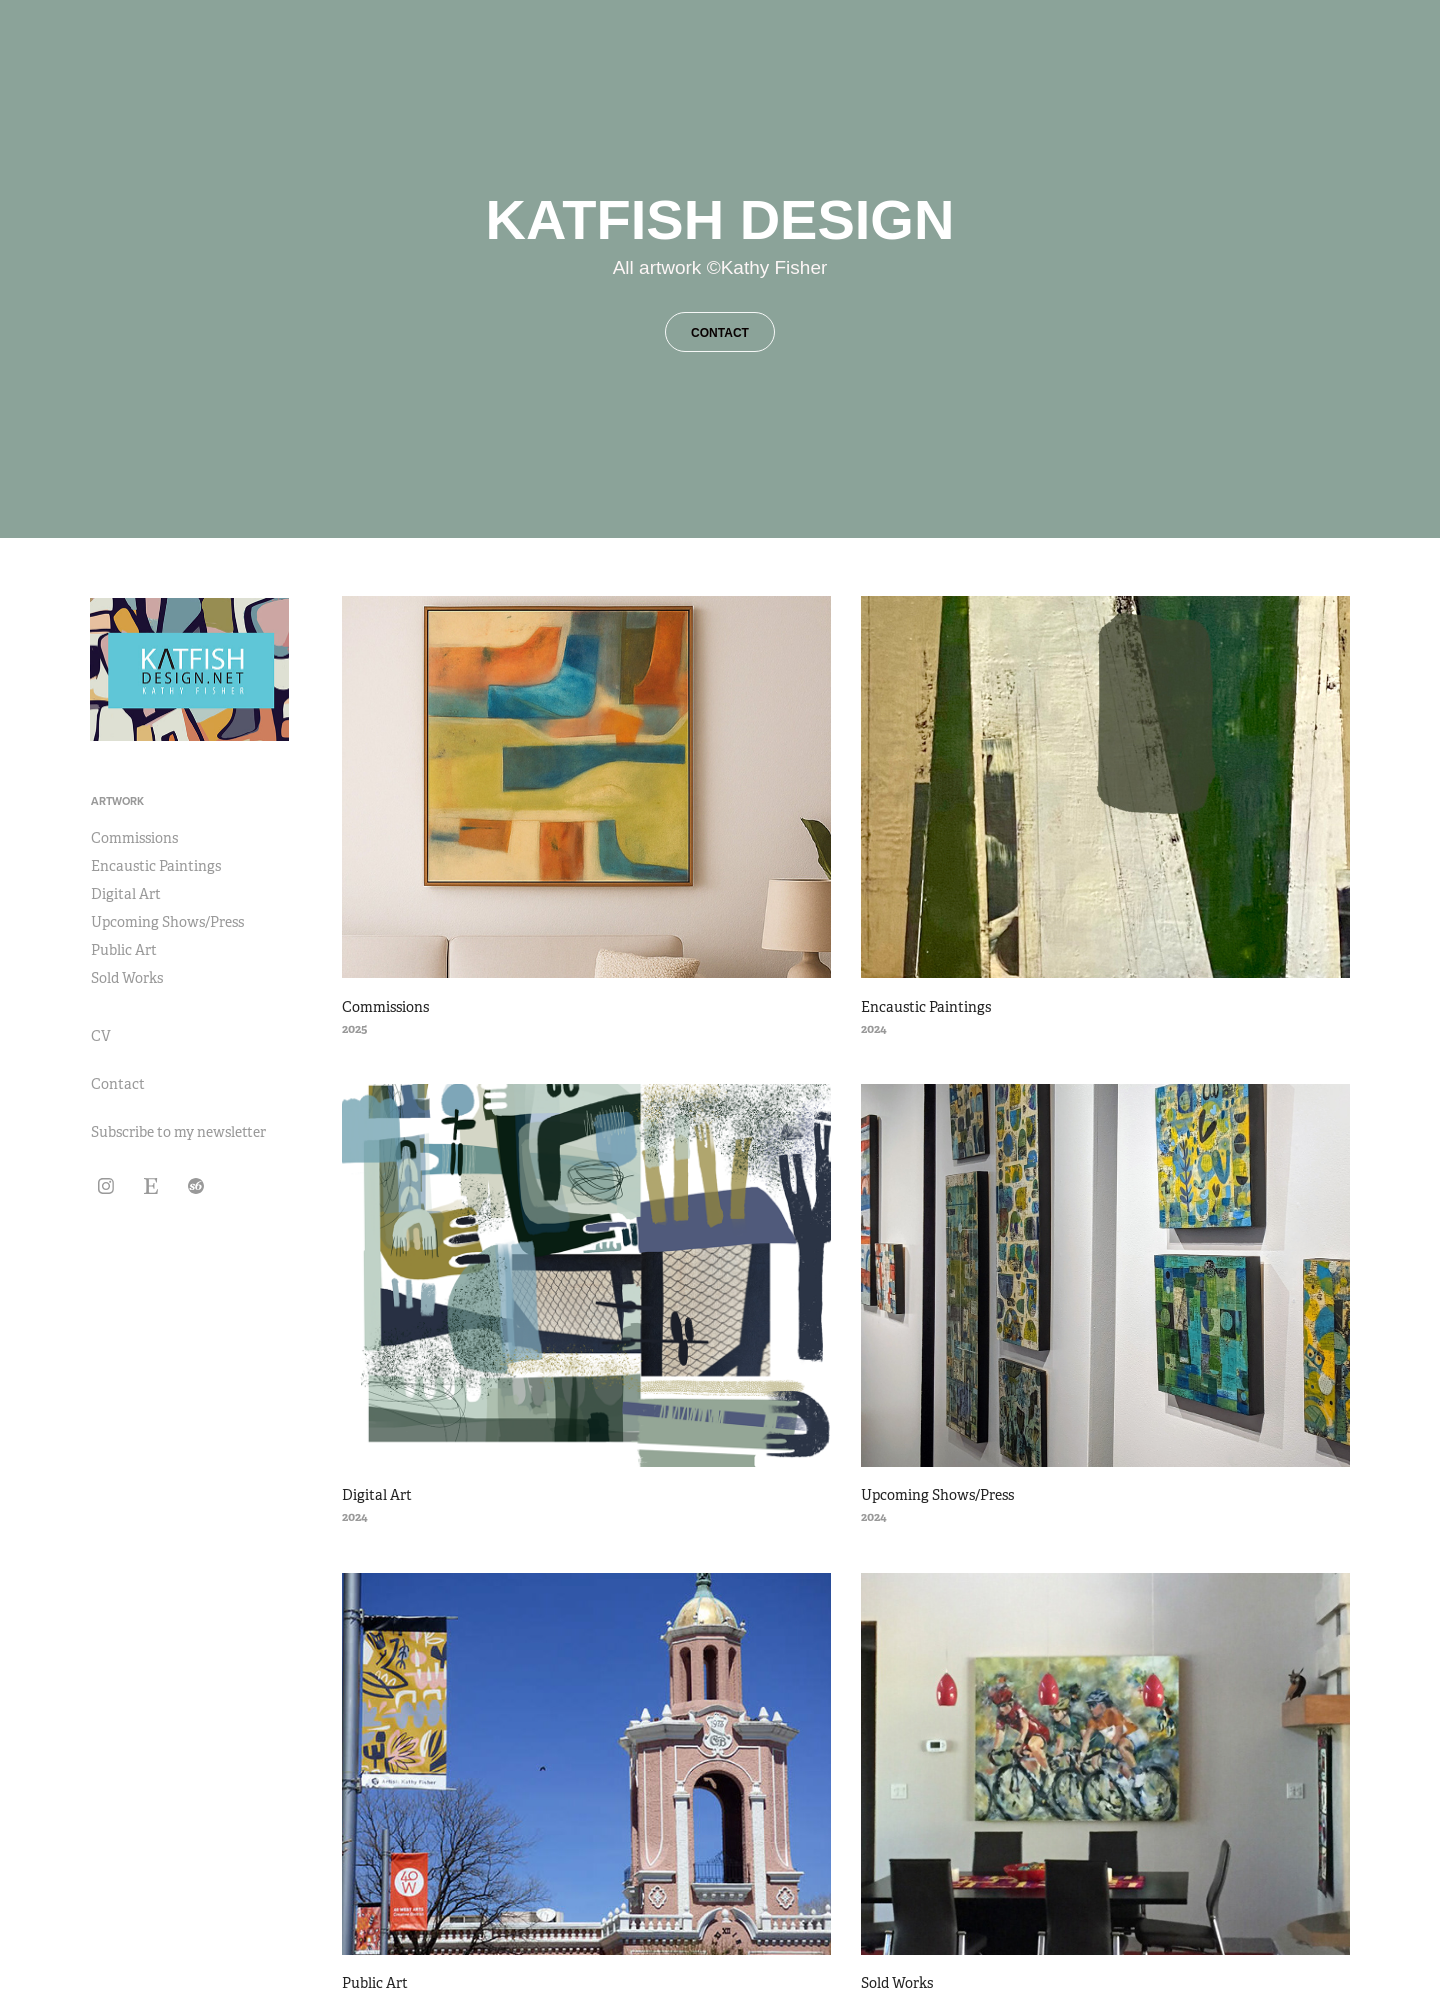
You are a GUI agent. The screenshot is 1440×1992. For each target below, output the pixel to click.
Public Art (124, 950)
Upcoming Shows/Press (167, 922)
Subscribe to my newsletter (178, 1132)
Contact (118, 1084)
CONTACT (720, 333)
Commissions (134, 838)
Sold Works (127, 978)
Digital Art (126, 894)
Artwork (117, 801)
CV (101, 1036)
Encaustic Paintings (156, 866)
